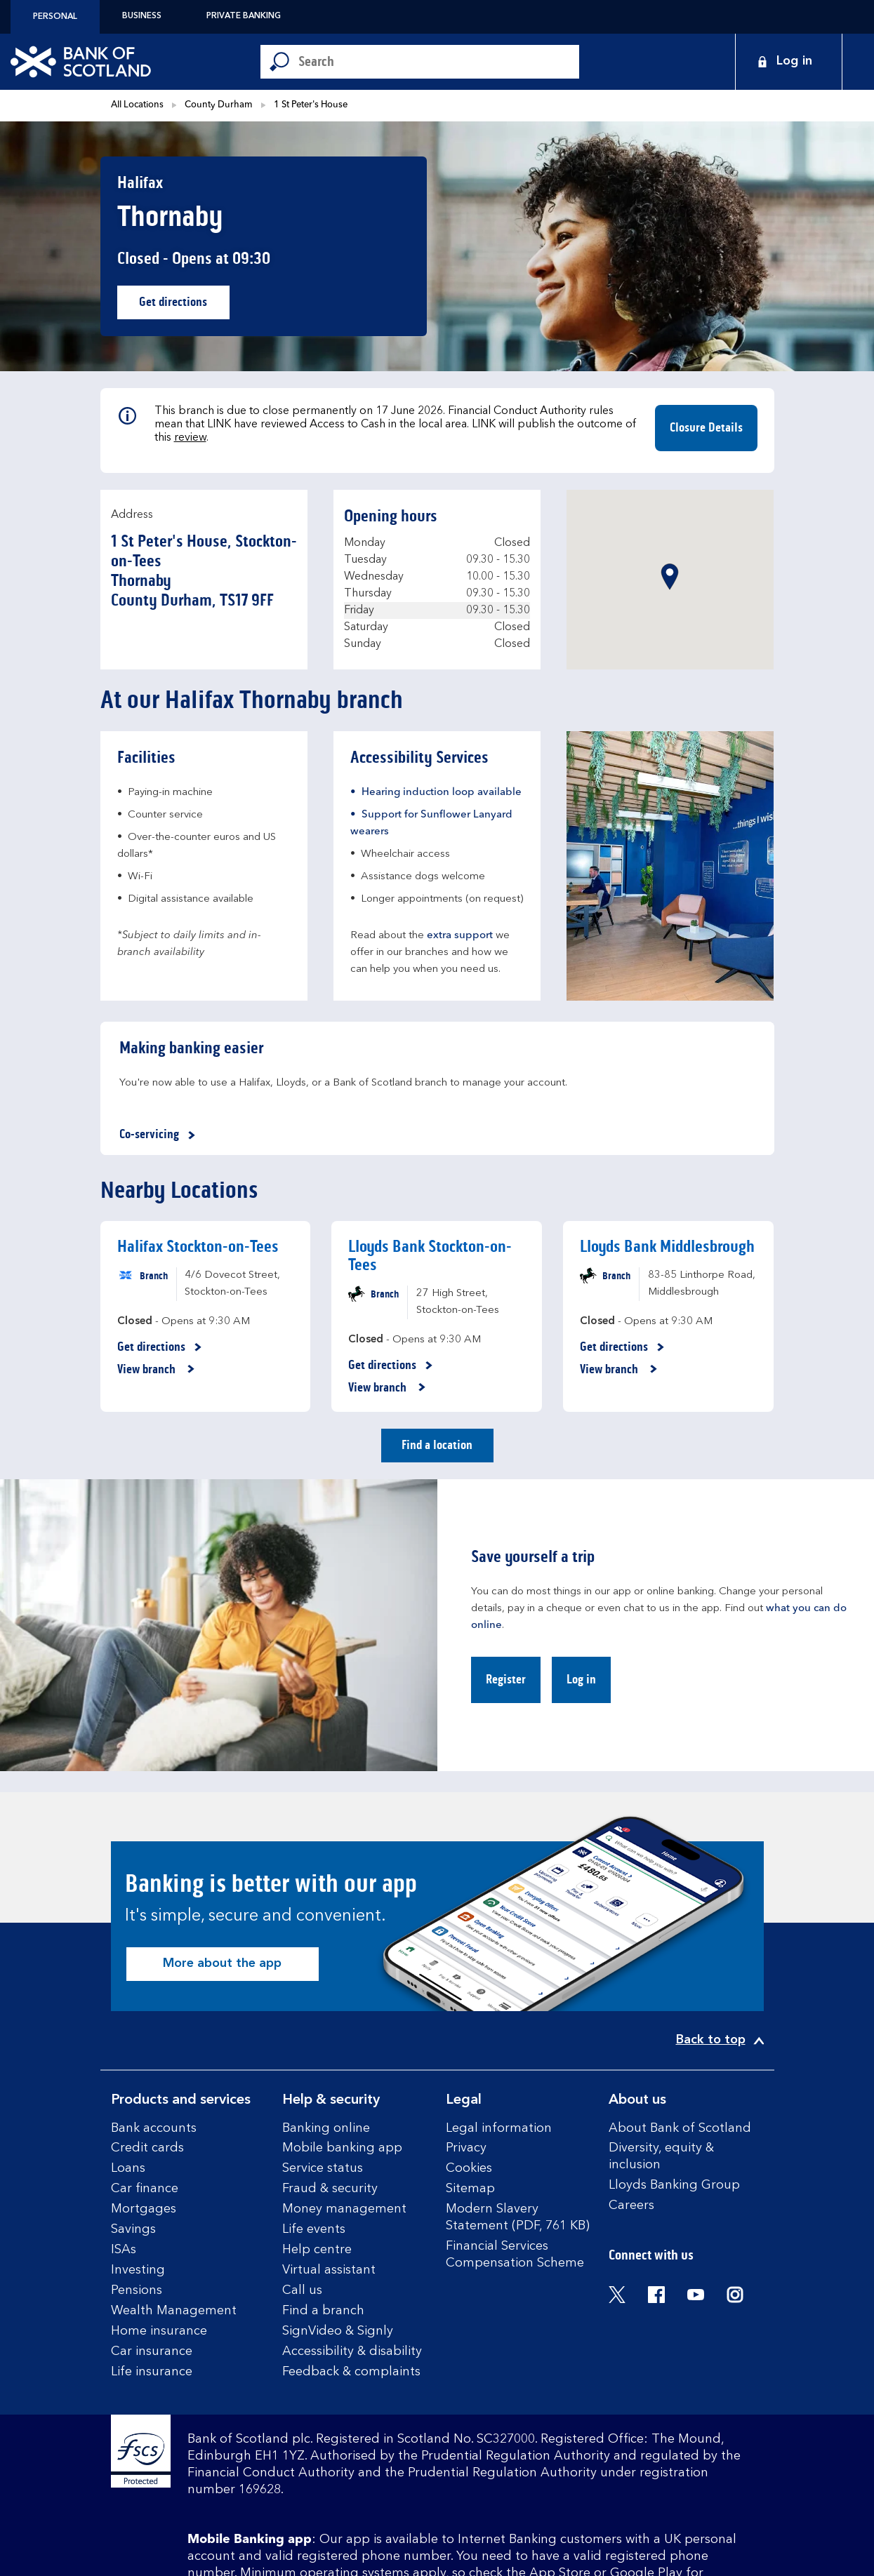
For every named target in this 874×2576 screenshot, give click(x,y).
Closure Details (706, 427)
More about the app (222, 1963)
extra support (460, 935)
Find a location (437, 1445)
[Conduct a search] (438, 62)
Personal (55, 17)
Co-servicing (159, 1135)
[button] (670, 576)
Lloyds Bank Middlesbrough (667, 1246)
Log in (581, 1679)
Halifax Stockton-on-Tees (198, 1246)
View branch (156, 1370)
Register (506, 1679)
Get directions (184, 305)
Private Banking (243, 16)
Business (141, 16)
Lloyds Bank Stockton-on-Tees (430, 1255)
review (190, 437)
